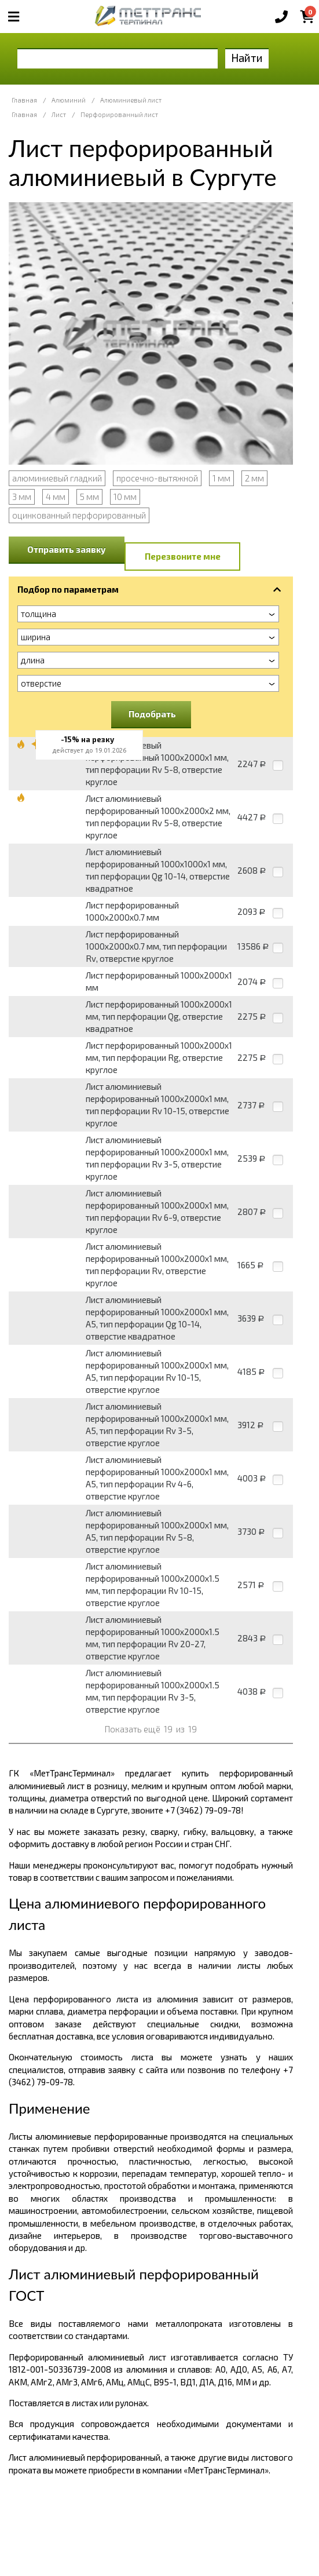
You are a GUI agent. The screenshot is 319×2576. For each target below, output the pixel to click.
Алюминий (69, 100)
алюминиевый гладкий (57, 478)
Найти (247, 57)
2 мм (254, 478)
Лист (59, 114)
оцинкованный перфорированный (79, 515)
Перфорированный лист (119, 114)
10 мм (125, 496)
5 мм (89, 496)
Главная (24, 100)
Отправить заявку (66, 549)
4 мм (55, 496)
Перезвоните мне (183, 556)
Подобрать (152, 714)
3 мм (21, 496)
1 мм (221, 478)
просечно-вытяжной (157, 478)
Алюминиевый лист (131, 100)
